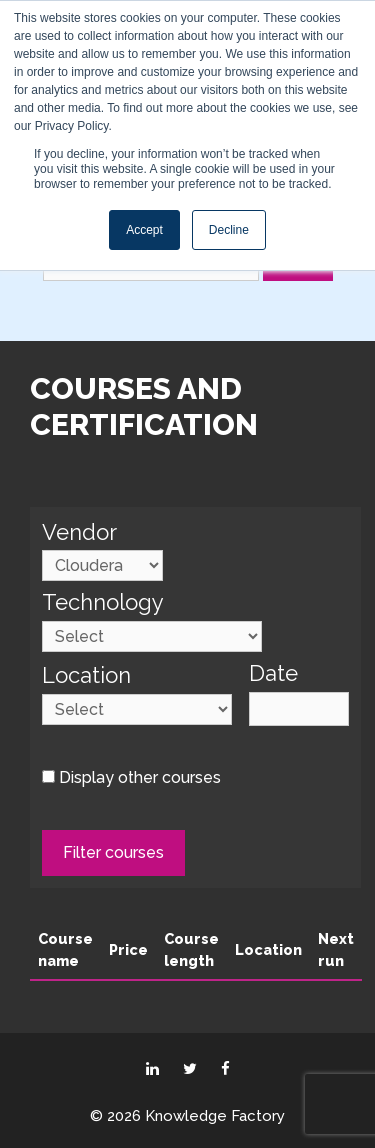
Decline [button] (229, 230)
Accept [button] (144, 230)
